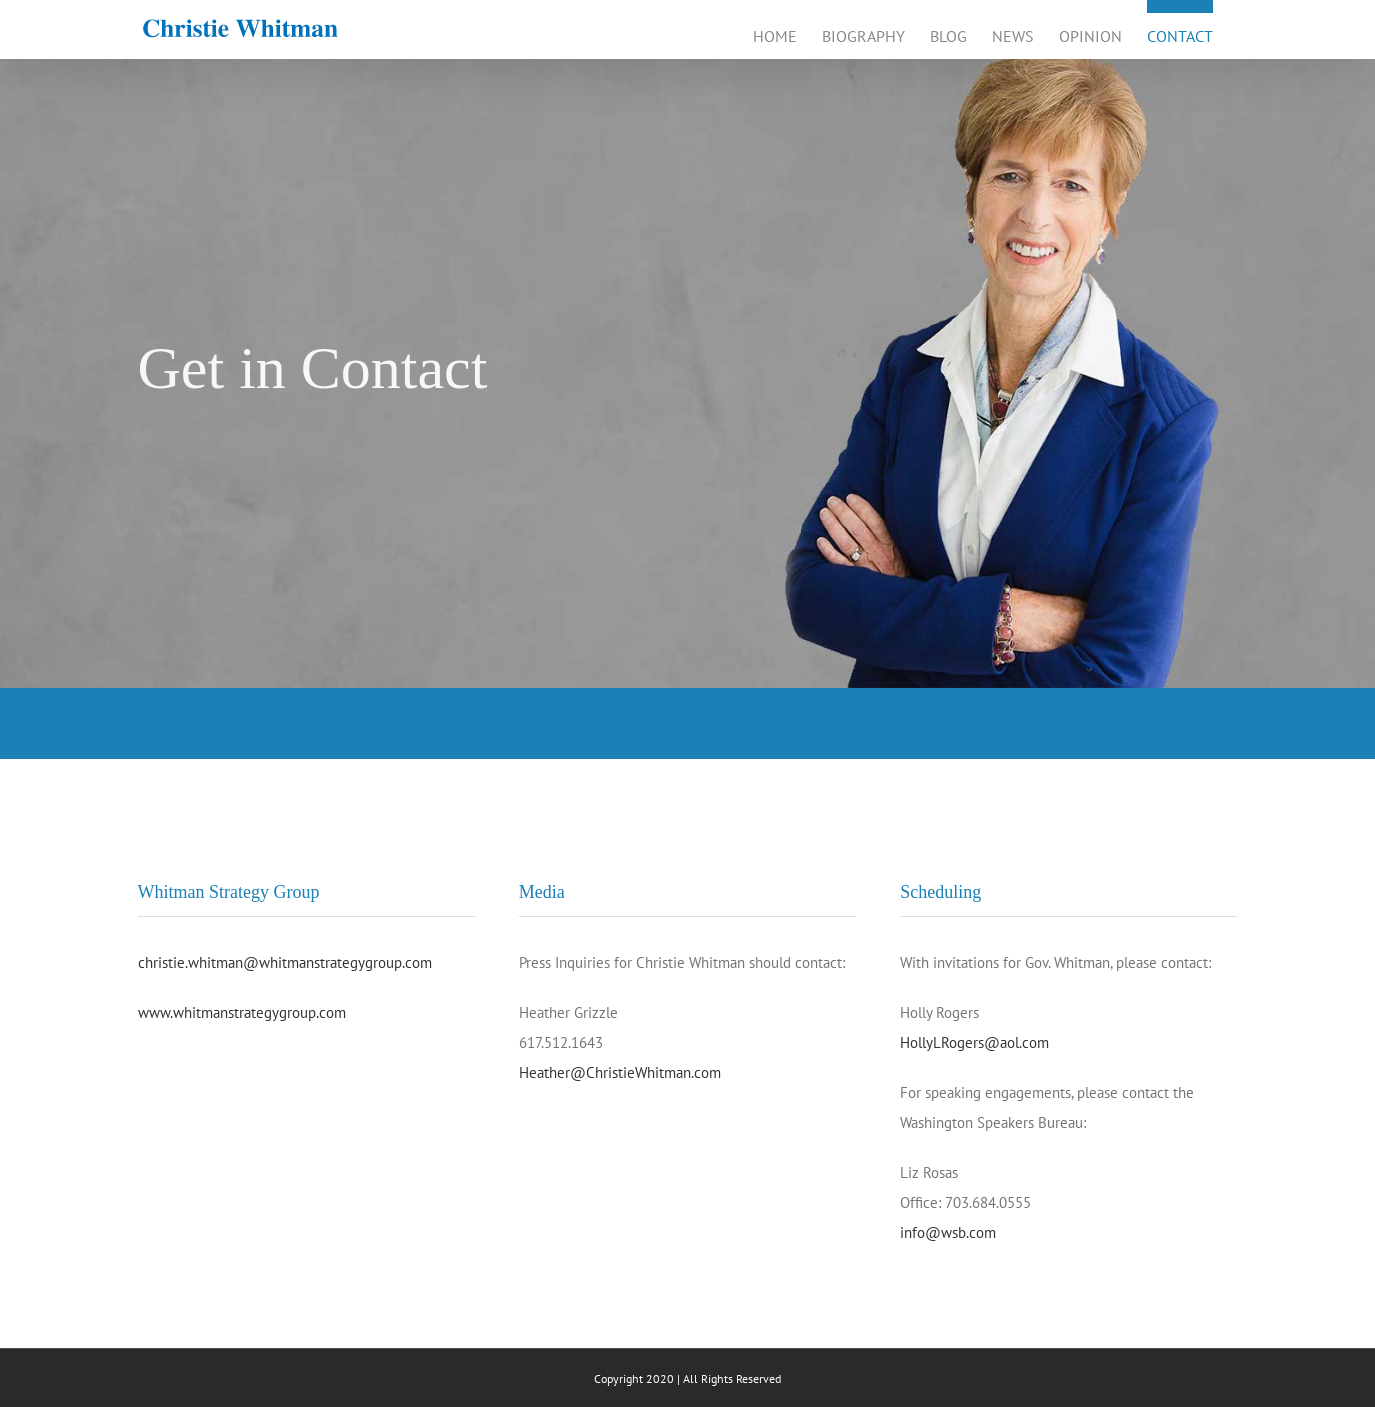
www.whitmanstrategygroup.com (242, 1012)
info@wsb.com (948, 1232)
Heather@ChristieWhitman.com (620, 1072)
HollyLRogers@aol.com (974, 1042)
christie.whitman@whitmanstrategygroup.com (285, 962)
